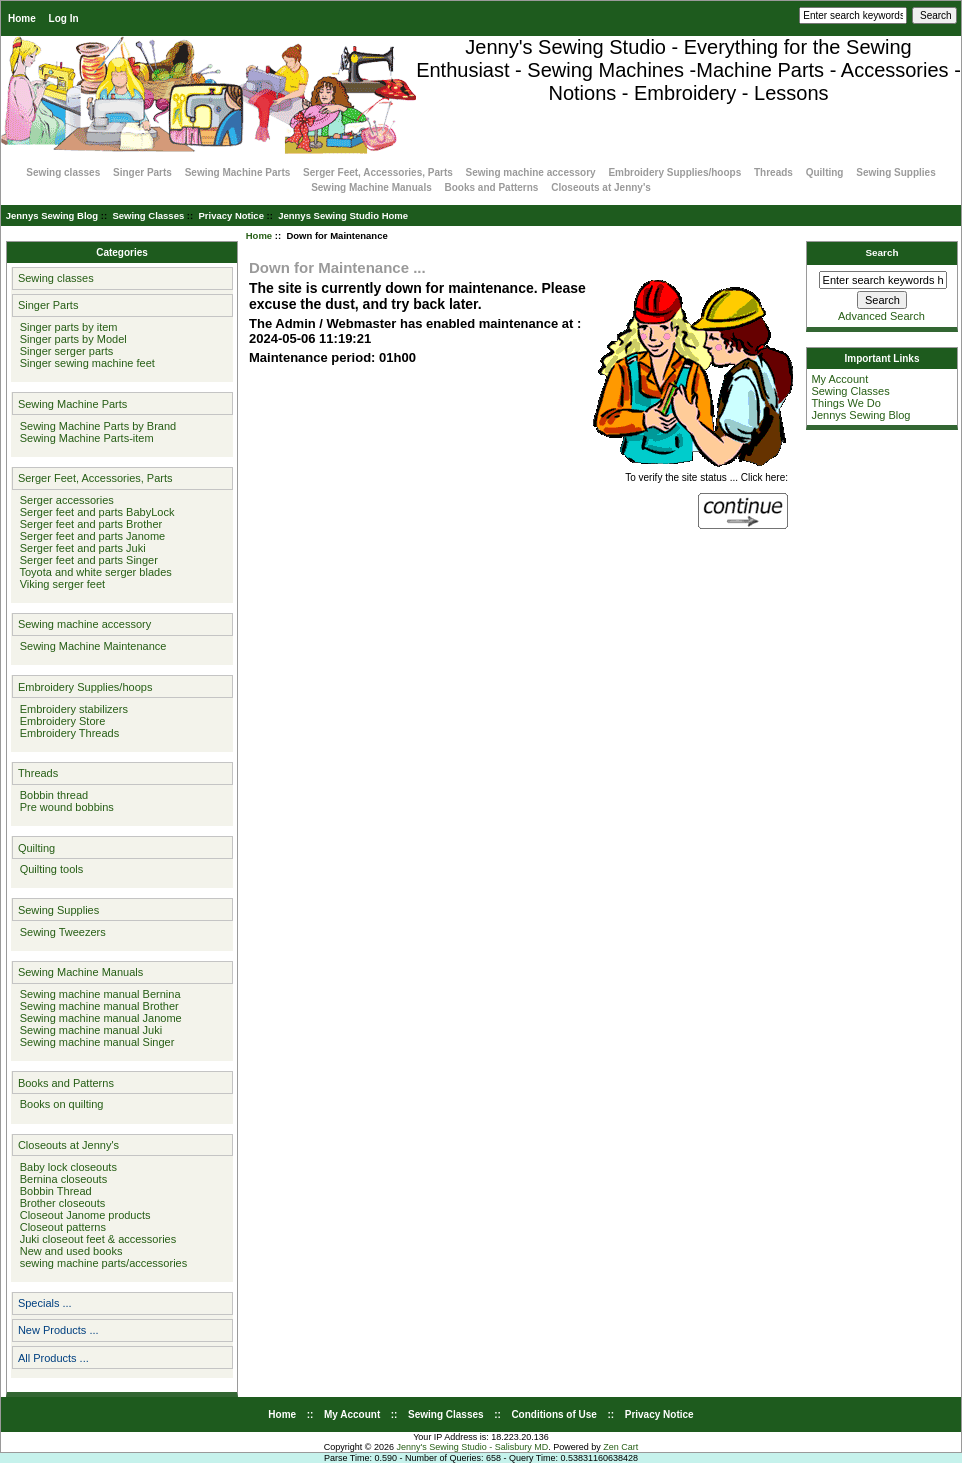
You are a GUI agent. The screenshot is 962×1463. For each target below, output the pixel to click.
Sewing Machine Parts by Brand (95, 426)
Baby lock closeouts (65, 1167)
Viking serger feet (60, 584)
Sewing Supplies (895, 172)
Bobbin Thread (53, 1191)
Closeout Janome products (82, 1215)
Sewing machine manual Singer (94, 1042)
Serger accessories (64, 500)
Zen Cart (620, 1447)
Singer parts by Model (70, 339)
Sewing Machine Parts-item (84, 438)
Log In (64, 18)
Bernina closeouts (61, 1179)
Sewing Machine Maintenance (90, 646)
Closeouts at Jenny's (601, 187)
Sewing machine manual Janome (98, 1018)
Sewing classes (63, 172)
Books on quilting (59, 1104)
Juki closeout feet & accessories (95, 1239)
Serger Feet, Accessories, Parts (378, 172)
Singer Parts (142, 172)
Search (882, 252)
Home (22, 18)
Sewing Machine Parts (238, 172)
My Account (839, 379)
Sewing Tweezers (60, 932)
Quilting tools (49, 869)
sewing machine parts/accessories (101, 1263)
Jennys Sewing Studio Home (343, 215)
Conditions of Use (554, 1414)
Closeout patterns (60, 1227)
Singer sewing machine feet (84, 363)
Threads (773, 172)
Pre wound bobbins (64, 807)
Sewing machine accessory (531, 172)
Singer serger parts (64, 351)
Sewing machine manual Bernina (97, 994)
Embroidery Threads (67, 733)
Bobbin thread (51, 795)
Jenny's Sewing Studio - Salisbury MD (472, 1447)
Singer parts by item (66, 327)
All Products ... (53, 1358)
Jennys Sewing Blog (52, 215)
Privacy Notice (230, 215)
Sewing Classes (148, 215)
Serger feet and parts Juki (80, 548)
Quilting (825, 172)
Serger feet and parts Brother (88, 524)
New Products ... (58, 1330)
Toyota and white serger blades (93, 572)
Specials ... (45, 1303)
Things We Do (846, 403)
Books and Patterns (492, 187)
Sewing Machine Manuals (371, 187)
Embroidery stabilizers (71, 709)
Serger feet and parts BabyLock (94, 512)
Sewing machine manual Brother (96, 1006)
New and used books (68, 1251)
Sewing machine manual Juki (88, 1030)
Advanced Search (881, 316)
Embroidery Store (60, 721)
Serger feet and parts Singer (86, 560)
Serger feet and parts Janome (90, 536)
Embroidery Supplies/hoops (674, 172)
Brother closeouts (60, 1203)
